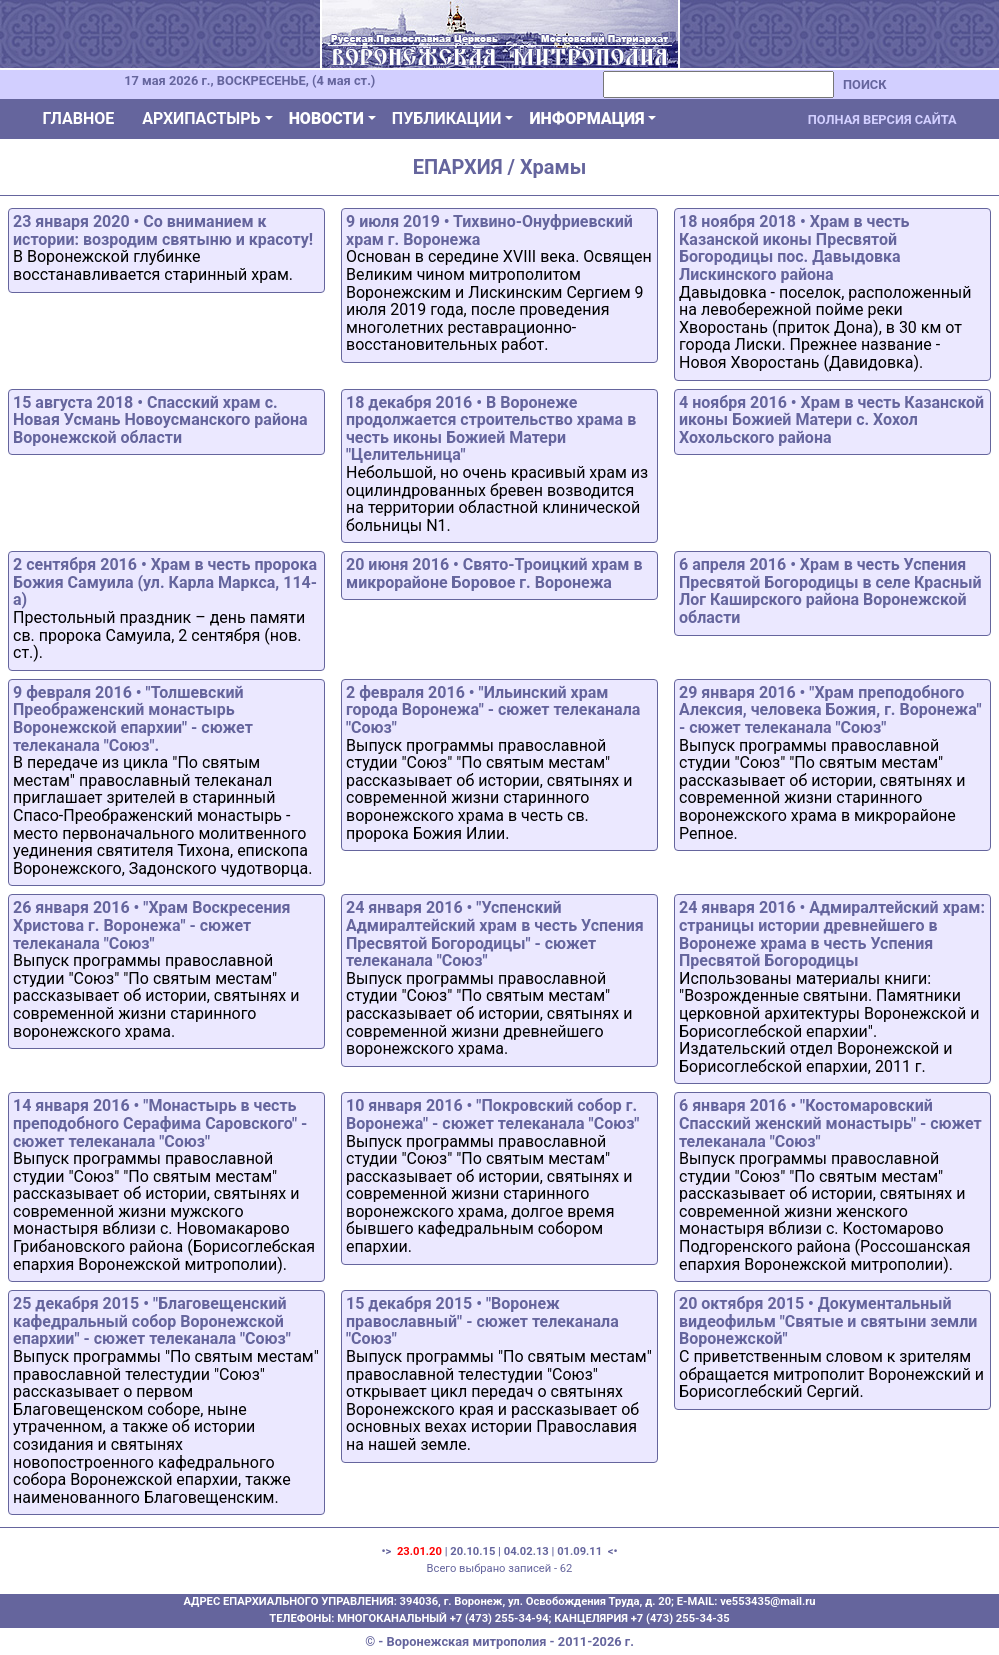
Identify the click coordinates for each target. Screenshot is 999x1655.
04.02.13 (526, 1551)
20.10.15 (472, 1551)
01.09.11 (579, 1551)
